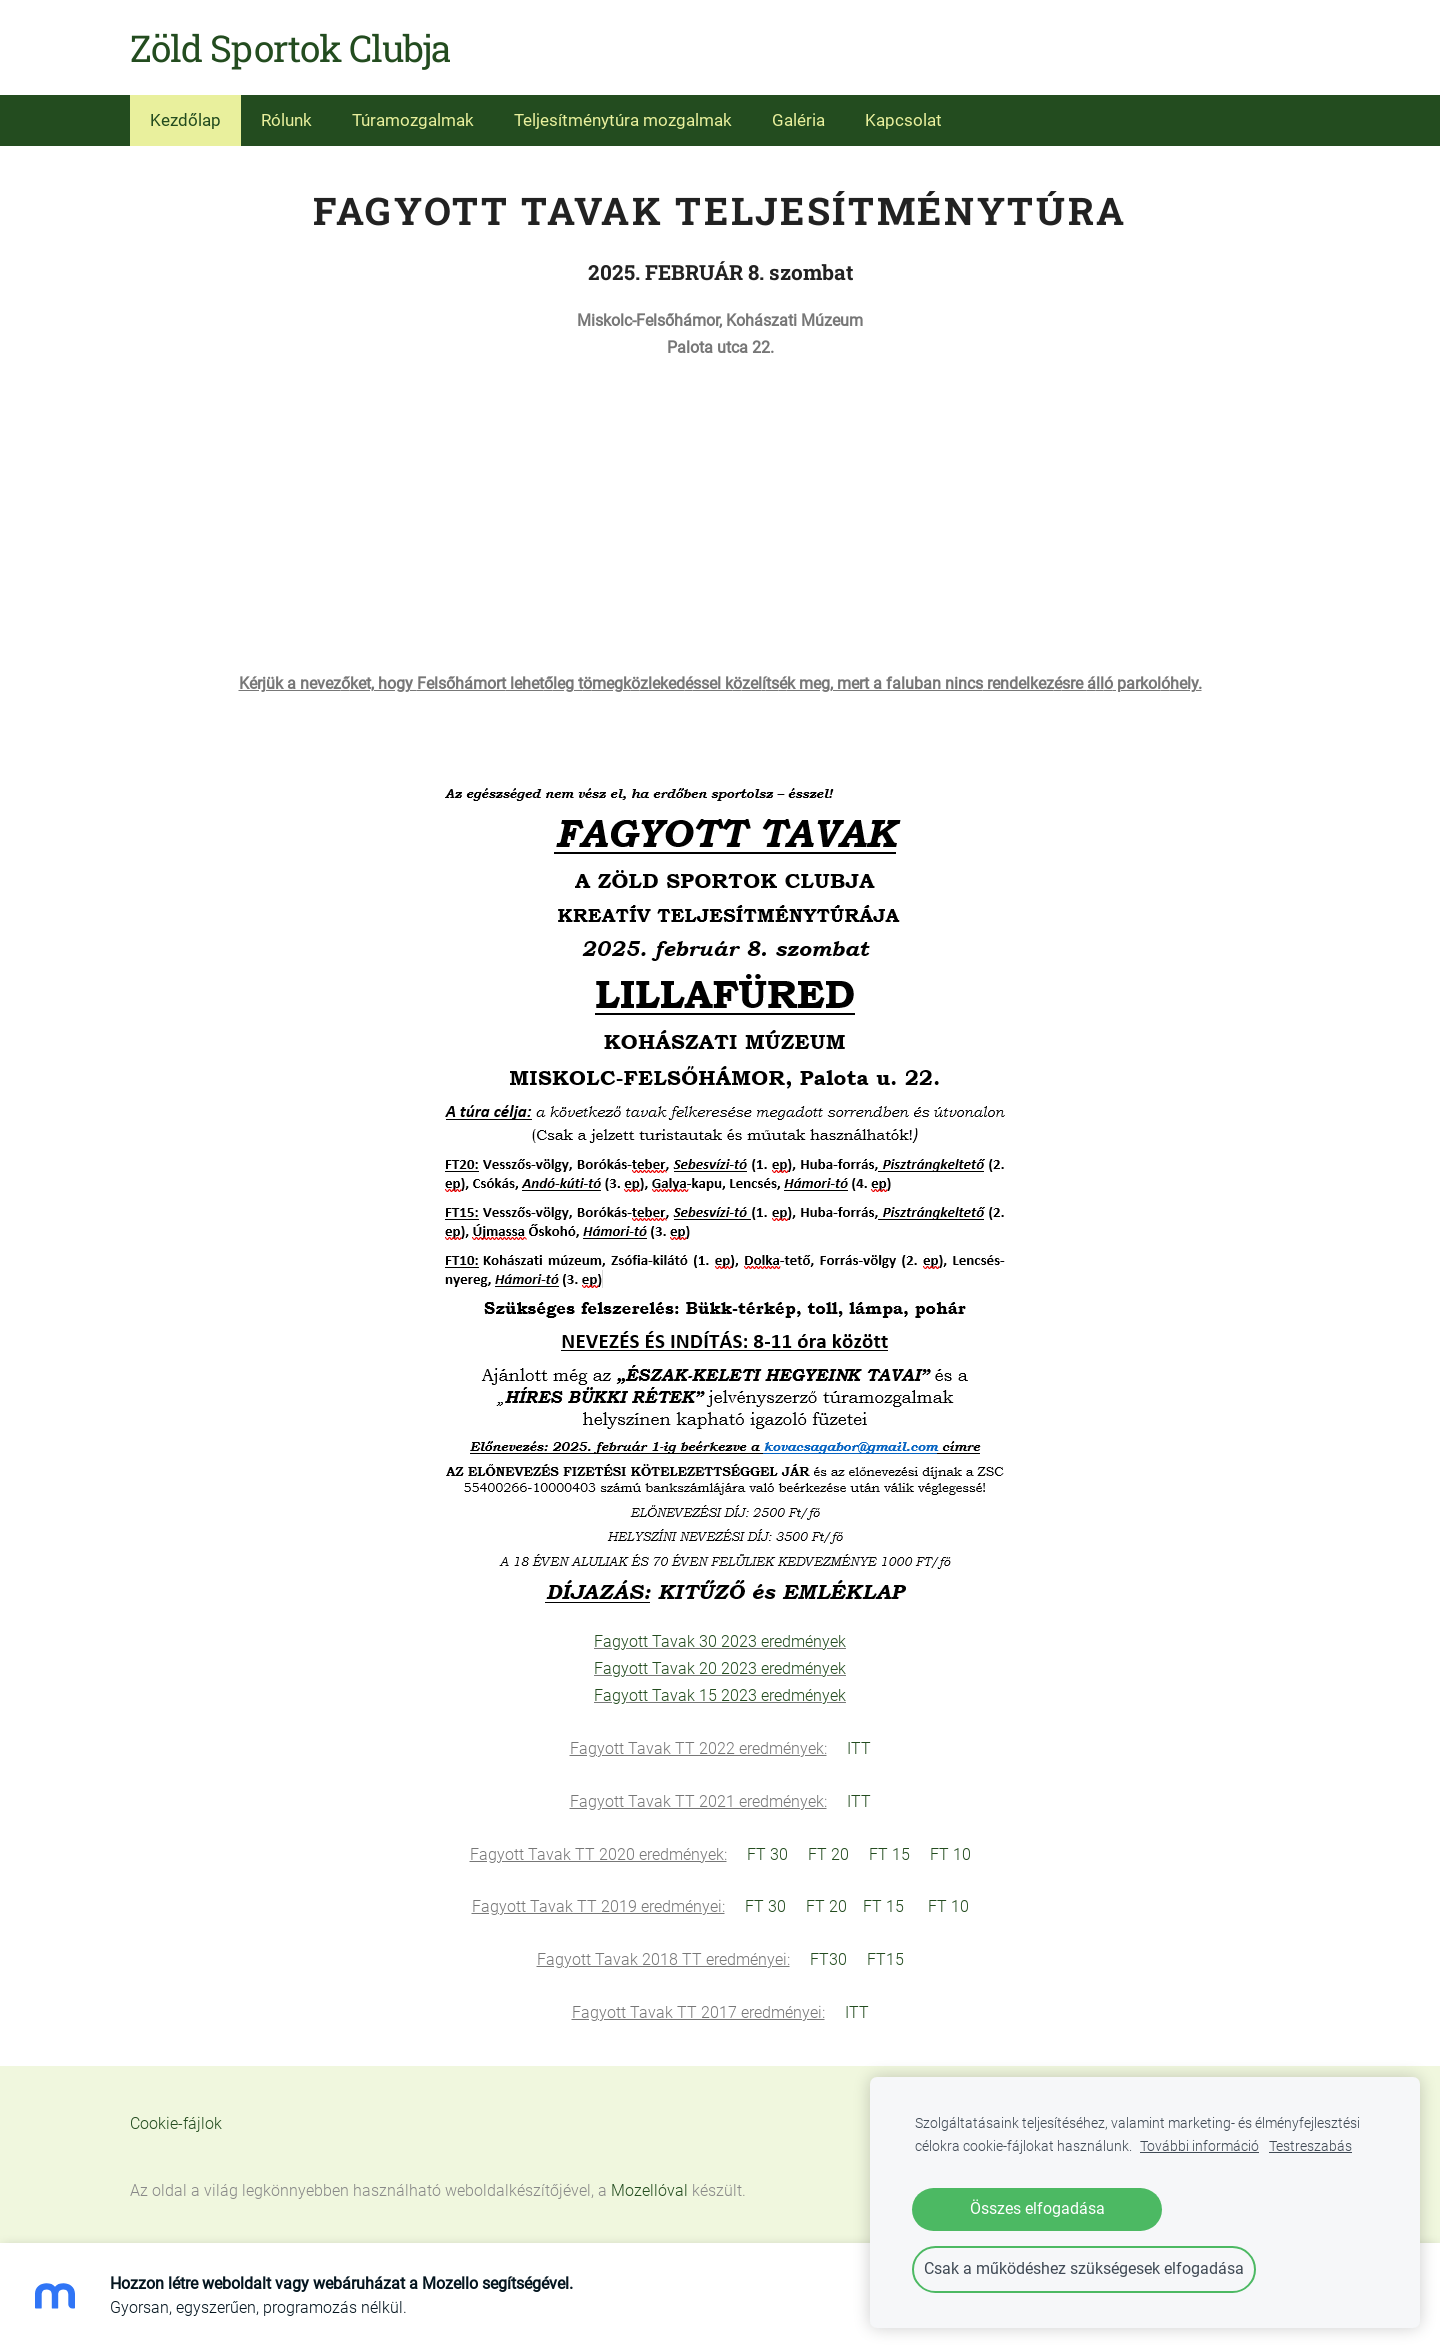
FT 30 (767, 1854)
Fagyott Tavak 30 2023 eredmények (720, 1641)
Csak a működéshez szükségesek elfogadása (1084, 2268)
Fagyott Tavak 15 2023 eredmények (720, 1695)
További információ (1199, 2146)
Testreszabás (1310, 2146)
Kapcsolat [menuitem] (903, 120)
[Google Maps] (720, 512)
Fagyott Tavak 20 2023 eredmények (720, 1668)
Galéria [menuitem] (798, 120)
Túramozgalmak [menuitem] (413, 120)
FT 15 (889, 1854)
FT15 (885, 1959)
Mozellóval (649, 2190)
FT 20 (828, 1854)
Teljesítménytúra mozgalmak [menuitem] (623, 120)
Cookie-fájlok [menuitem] (176, 2123)
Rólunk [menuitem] (286, 120)
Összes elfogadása (1037, 2208)
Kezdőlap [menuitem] (185, 120)
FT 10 (950, 1854)
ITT (859, 1748)
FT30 (828, 1959)
